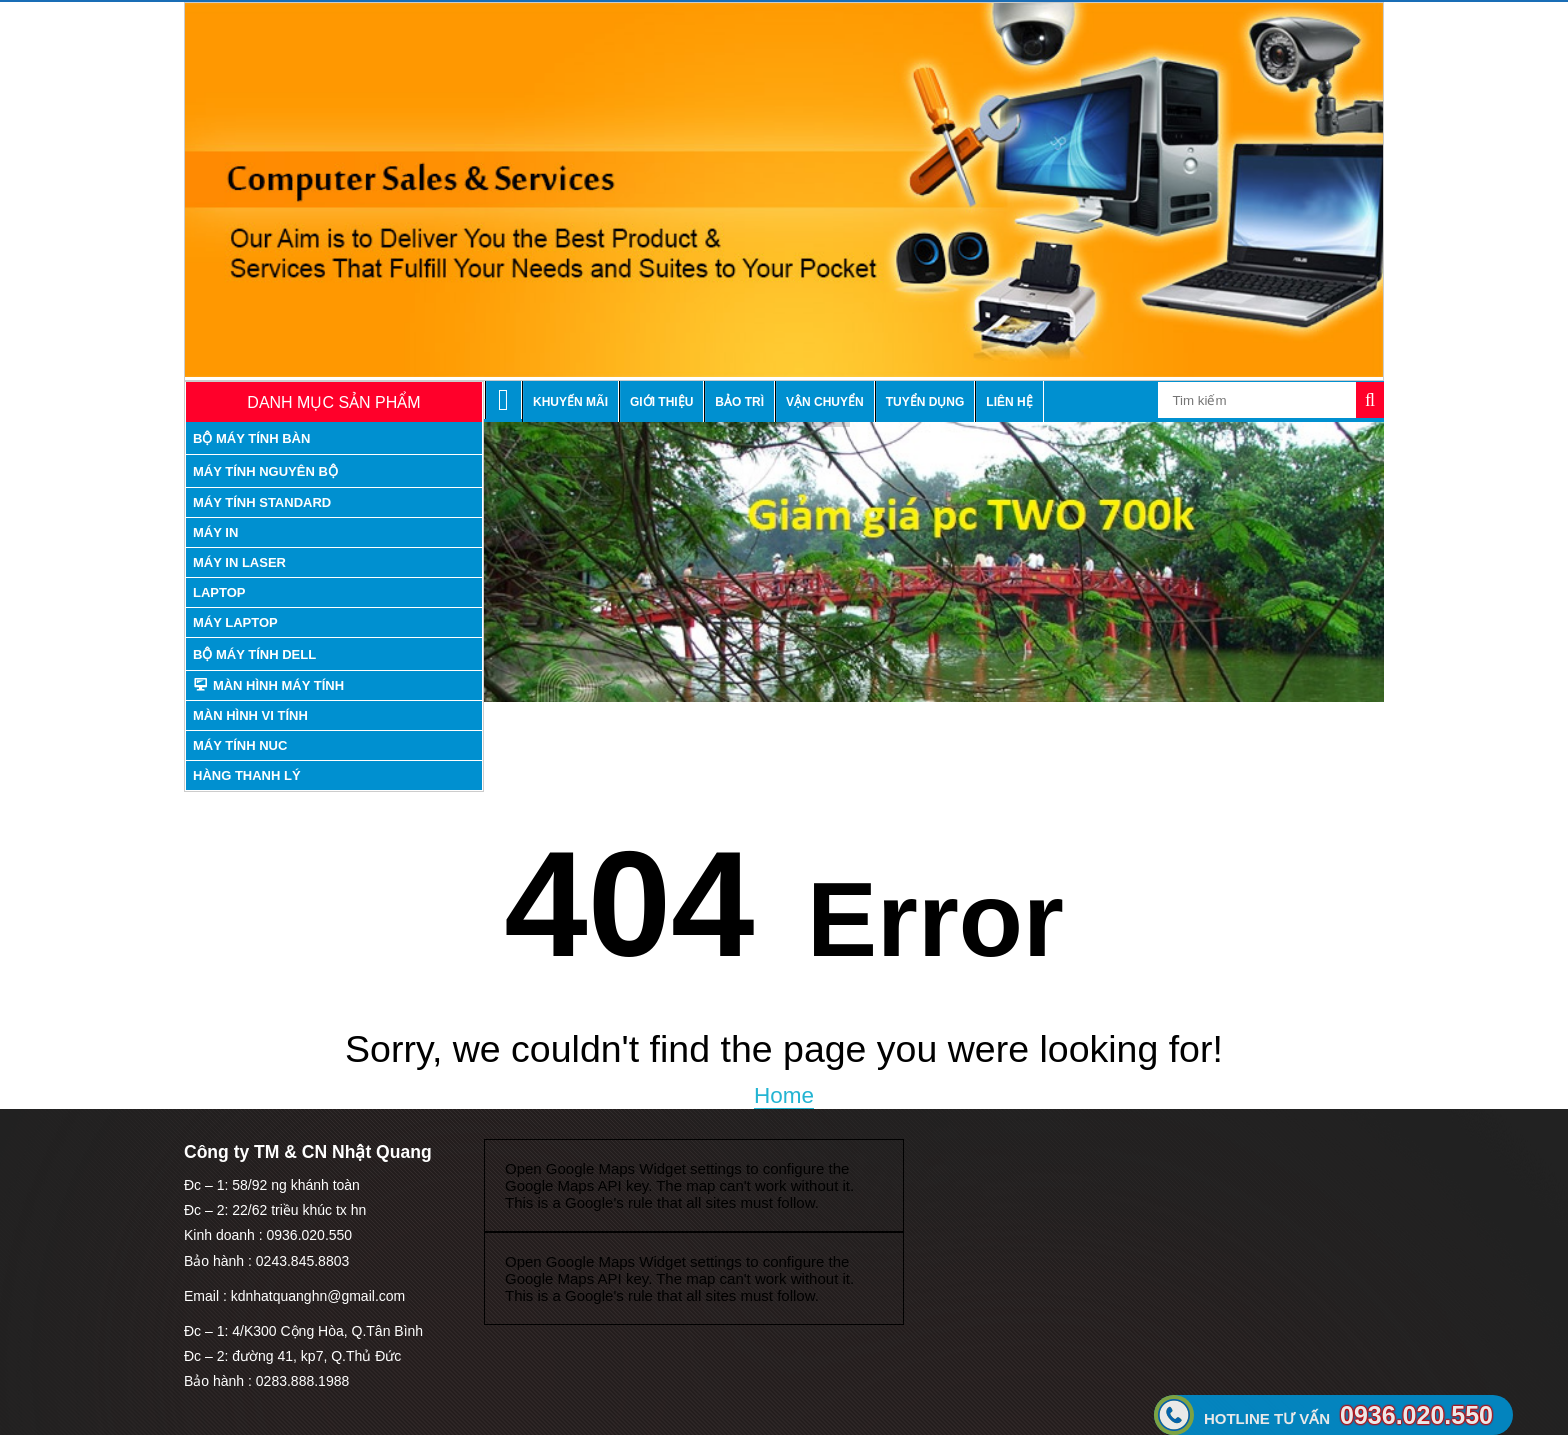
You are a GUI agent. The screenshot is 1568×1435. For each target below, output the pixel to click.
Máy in (215, 532)
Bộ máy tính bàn (251, 438)
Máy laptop (235, 622)
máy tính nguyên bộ (265, 471)
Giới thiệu (661, 402)
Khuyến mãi (570, 402)
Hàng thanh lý (247, 775)
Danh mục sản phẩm (333, 402)
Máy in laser (239, 562)
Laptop (219, 592)
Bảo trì (739, 402)
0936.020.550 (1348, 1415)
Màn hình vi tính (250, 715)
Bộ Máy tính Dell (254, 654)
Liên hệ (1009, 402)
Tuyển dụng (925, 402)
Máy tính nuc (240, 745)
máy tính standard (262, 502)
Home (784, 1095)
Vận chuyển (825, 402)
